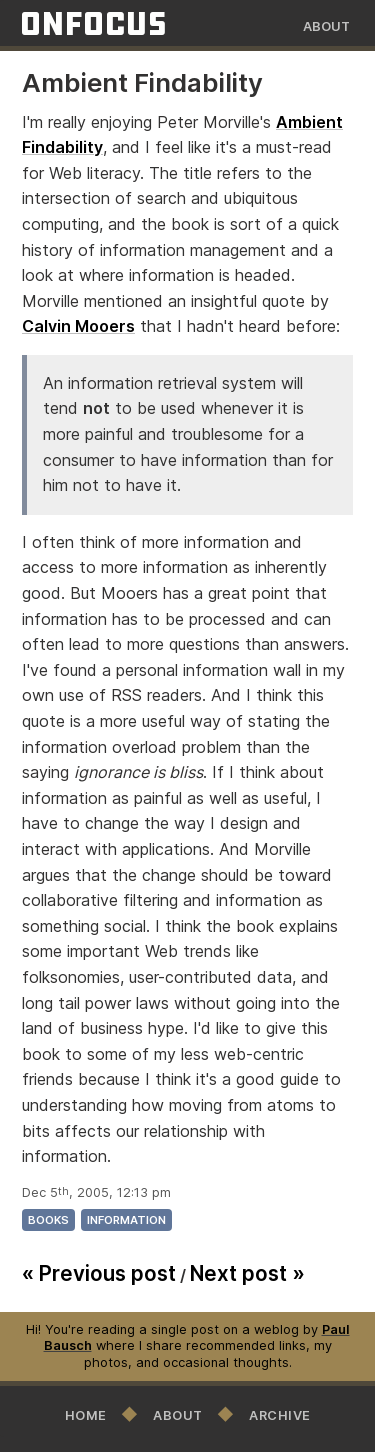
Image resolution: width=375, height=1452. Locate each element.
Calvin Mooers (78, 326)
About (326, 26)
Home (86, 1415)
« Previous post (99, 1273)
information (126, 1220)
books (48, 1220)
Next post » (247, 1273)
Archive (280, 1415)
